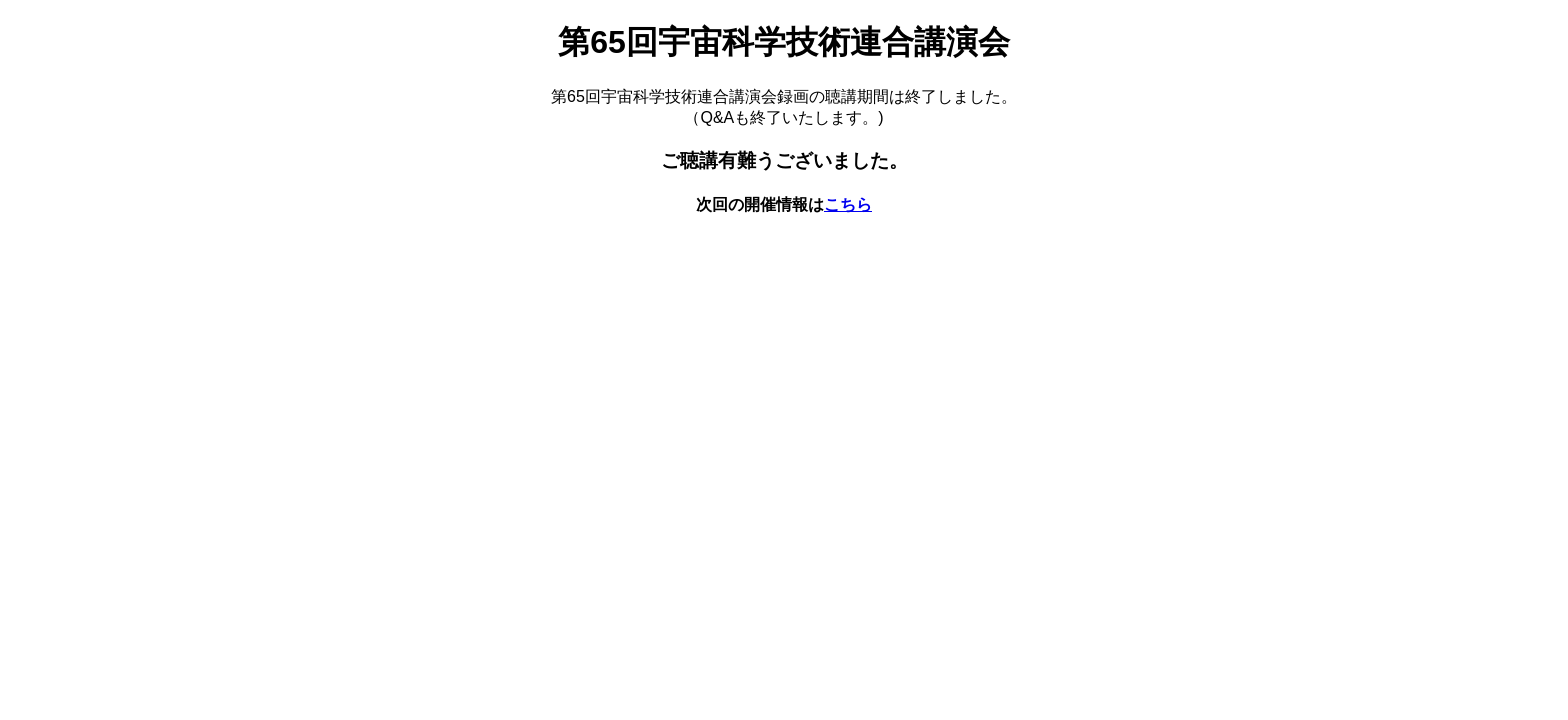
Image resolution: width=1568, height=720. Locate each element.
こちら (848, 204)
